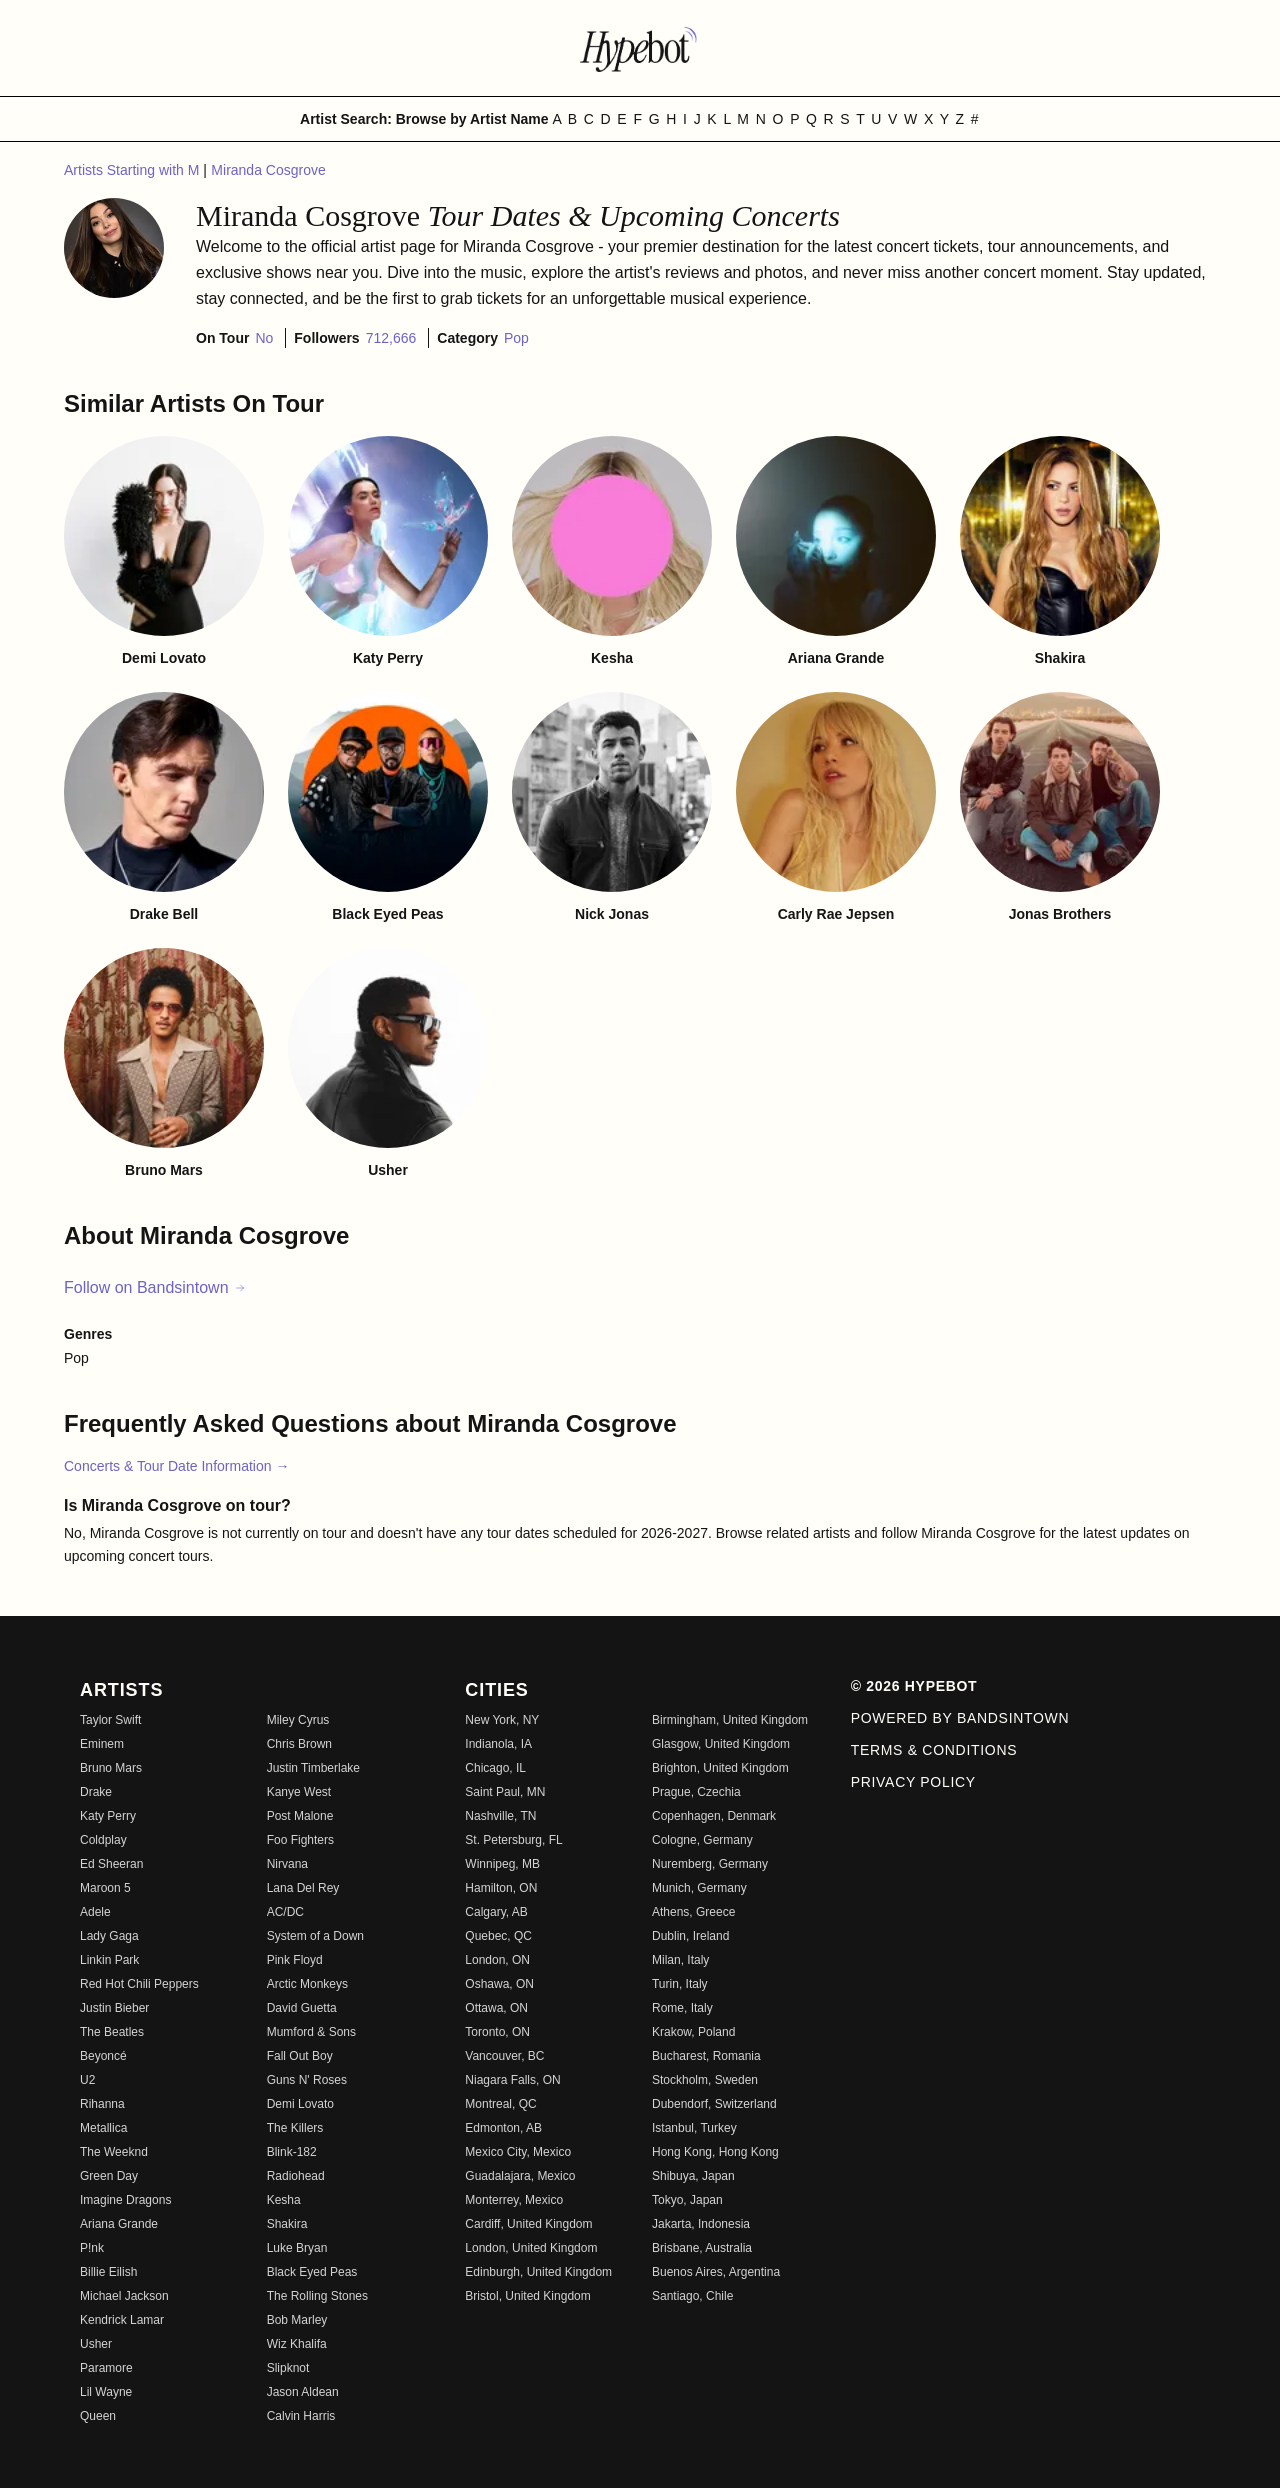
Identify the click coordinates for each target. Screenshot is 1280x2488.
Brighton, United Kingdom (720, 1768)
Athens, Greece (693, 1912)
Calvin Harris (301, 2416)
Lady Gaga (109, 1936)
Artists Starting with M (133, 170)
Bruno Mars (111, 1768)
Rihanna (102, 2104)
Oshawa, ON (499, 1984)
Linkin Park (109, 1960)
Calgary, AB (496, 1912)
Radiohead (296, 2176)
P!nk (92, 2248)
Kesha (284, 2200)
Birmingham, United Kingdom (730, 1720)
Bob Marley (297, 2320)
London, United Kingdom (531, 2248)
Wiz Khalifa (297, 2344)
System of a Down (315, 1936)
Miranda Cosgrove (268, 170)
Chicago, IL (495, 1768)
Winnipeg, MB (502, 1864)
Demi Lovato (300, 2104)
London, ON (497, 1960)
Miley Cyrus (298, 1720)
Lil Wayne (106, 2392)
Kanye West (299, 1792)
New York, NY (502, 1720)
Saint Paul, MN (505, 1792)
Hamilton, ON (501, 1888)
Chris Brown (299, 1744)
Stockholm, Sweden (705, 2080)
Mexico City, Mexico (518, 2152)
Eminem (102, 1744)
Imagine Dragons (125, 2200)
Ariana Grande (119, 2224)
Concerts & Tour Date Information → (176, 1466)
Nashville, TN (500, 1816)
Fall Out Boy (300, 2056)
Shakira (287, 2224)
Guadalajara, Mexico (520, 2176)
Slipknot (288, 2368)
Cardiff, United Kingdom (528, 2224)
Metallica (103, 2128)
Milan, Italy (680, 1960)
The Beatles (112, 2032)
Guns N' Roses (307, 2080)
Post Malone (300, 1816)
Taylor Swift (110, 1720)
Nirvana (287, 1864)
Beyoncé (103, 2056)
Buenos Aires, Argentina (716, 2272)
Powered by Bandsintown (960, 1718)
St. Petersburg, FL (513, 1840)
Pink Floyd (295, 1960)
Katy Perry (108, 1816)
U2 (87, 2080)
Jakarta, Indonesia (701, 2224)
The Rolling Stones (317, 2296)
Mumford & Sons (311, 2032)
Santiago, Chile (692, 2296)
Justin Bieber (114, 2008)
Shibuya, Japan (693, 2176)
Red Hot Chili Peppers (139, 1984)
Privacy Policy (913, 1782)
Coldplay (103, 1840)
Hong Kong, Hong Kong (715, 2152)
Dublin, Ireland (690, 1936)
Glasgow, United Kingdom (721, 1744)
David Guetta (302, 2008)
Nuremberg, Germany (710, 1864)
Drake (96, 1792)
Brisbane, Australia (702, 2248)
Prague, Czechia (696, 1792)
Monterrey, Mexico (514, 2200)
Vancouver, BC (504, 2056)
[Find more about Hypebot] (640, 48)
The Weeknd (114, 2152)
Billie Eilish (108, 2272)
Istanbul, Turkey (694, 2128)
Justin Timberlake (313, 1768)
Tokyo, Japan (687, 2200)
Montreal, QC (500, 2104)
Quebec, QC (498, 1936)
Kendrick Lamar (122, 2320)
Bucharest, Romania (706, 2056)
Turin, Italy (680, 1984)
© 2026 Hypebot (914, 1686)
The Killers (295, 2128)
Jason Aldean (303, 2392)
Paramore (106, 2368)
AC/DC (285, 1912)
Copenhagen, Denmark (714, 1816)
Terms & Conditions (934, 1750)
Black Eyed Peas (312, 2272)
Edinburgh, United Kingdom (538, 2272)
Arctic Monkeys (307, 1984)
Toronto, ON (497, 2032)
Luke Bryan (297, 2248)
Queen (98, 2416)
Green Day (109, 2176)
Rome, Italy (682, 2008)
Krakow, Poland (693, 2032)
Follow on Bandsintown (155, 1287)
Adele (95, 1912)
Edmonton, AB (503, 2128)
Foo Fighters (300, 1840)
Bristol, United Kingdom (527, 2296)
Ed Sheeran (111, 1864)
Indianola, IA (498, 1744)
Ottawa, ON (496, 2008)
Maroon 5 (105, 1888)
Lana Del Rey (303, 1888)
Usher (96, 2344)
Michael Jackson (124, 2296)
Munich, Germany (699, 1888)
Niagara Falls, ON (512, 2080)
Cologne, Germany (702, 1840)
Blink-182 (292, 2152)
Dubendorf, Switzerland (714, 2104)
